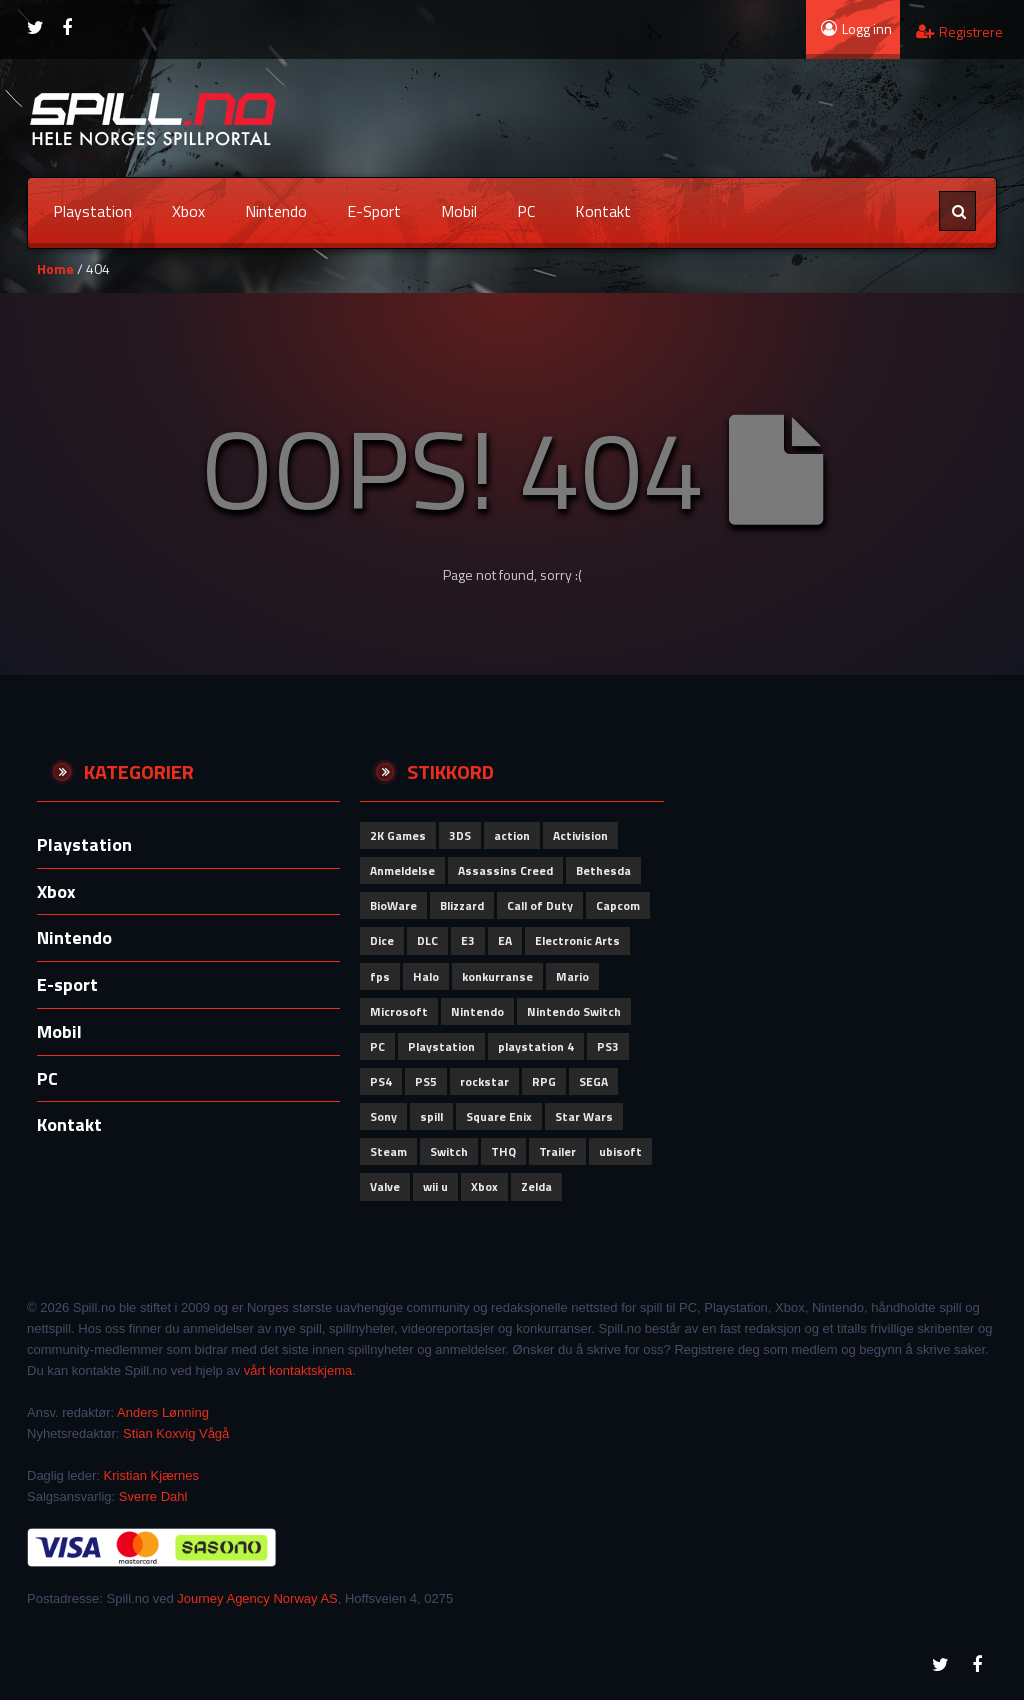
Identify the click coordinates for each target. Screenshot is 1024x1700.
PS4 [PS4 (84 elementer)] (381, 1081)
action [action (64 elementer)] (512, 835)
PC (526, 211)
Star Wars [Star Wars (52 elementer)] (584, 1116)
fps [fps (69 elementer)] (380, 976)
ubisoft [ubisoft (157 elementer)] (620, 1151)
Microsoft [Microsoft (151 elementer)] (399, 1011)
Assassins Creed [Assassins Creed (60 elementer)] (505, 870)
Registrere (959, 31)
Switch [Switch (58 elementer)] (449, 1151)
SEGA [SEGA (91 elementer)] (593, 1081)
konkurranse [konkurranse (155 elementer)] (497, 976)
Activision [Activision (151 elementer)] (580, 835)
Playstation (92, 211)
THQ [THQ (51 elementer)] (503, 1151)
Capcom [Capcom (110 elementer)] (618, 905)
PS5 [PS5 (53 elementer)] (426, 1081)
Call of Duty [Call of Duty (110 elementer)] (540, 905)
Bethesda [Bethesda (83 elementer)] (603, 870)
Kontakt (603, 211)
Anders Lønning (163, 1412)
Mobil (459, 211)
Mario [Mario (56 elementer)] (572, 976)
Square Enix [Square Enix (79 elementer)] (499, 1116)
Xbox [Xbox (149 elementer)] (484, 1186)
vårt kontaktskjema (298, 1370)
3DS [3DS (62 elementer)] (460, 835)
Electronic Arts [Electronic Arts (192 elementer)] (577, 940)
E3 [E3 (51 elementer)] (468, 940)
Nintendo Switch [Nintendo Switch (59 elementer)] (574, 1011)
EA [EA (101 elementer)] (505, 940)
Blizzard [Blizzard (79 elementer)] (462, 905)
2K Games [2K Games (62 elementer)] (398, 835)
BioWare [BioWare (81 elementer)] (393, 905)
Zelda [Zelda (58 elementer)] (536, 1186)
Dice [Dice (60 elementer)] (382, 940)
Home (55, 268)
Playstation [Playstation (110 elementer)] (441, 1046)
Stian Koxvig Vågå (176, 1433)
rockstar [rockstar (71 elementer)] (484, 1081)
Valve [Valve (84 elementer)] (385, 1186)
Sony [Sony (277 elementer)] (383, 1116)
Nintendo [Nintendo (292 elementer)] (477, 1011)
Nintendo (276, 211)
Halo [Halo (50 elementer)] (426, 976)
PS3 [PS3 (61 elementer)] (608, 1046)
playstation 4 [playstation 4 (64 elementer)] (536, 1046)
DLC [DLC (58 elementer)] (427, 940)
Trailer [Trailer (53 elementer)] (557, 1151)
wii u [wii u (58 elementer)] (435, 1186)
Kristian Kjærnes (151, 1475)
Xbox (188, 211)
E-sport (374, 211)
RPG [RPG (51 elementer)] (544, 1081)
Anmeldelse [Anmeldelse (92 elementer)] (402, 870)
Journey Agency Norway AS (257, 1598)
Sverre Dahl (153, 1496)
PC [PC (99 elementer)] (377, 1046)
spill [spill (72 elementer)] (431, 1116)
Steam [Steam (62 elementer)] (388, 1151)
